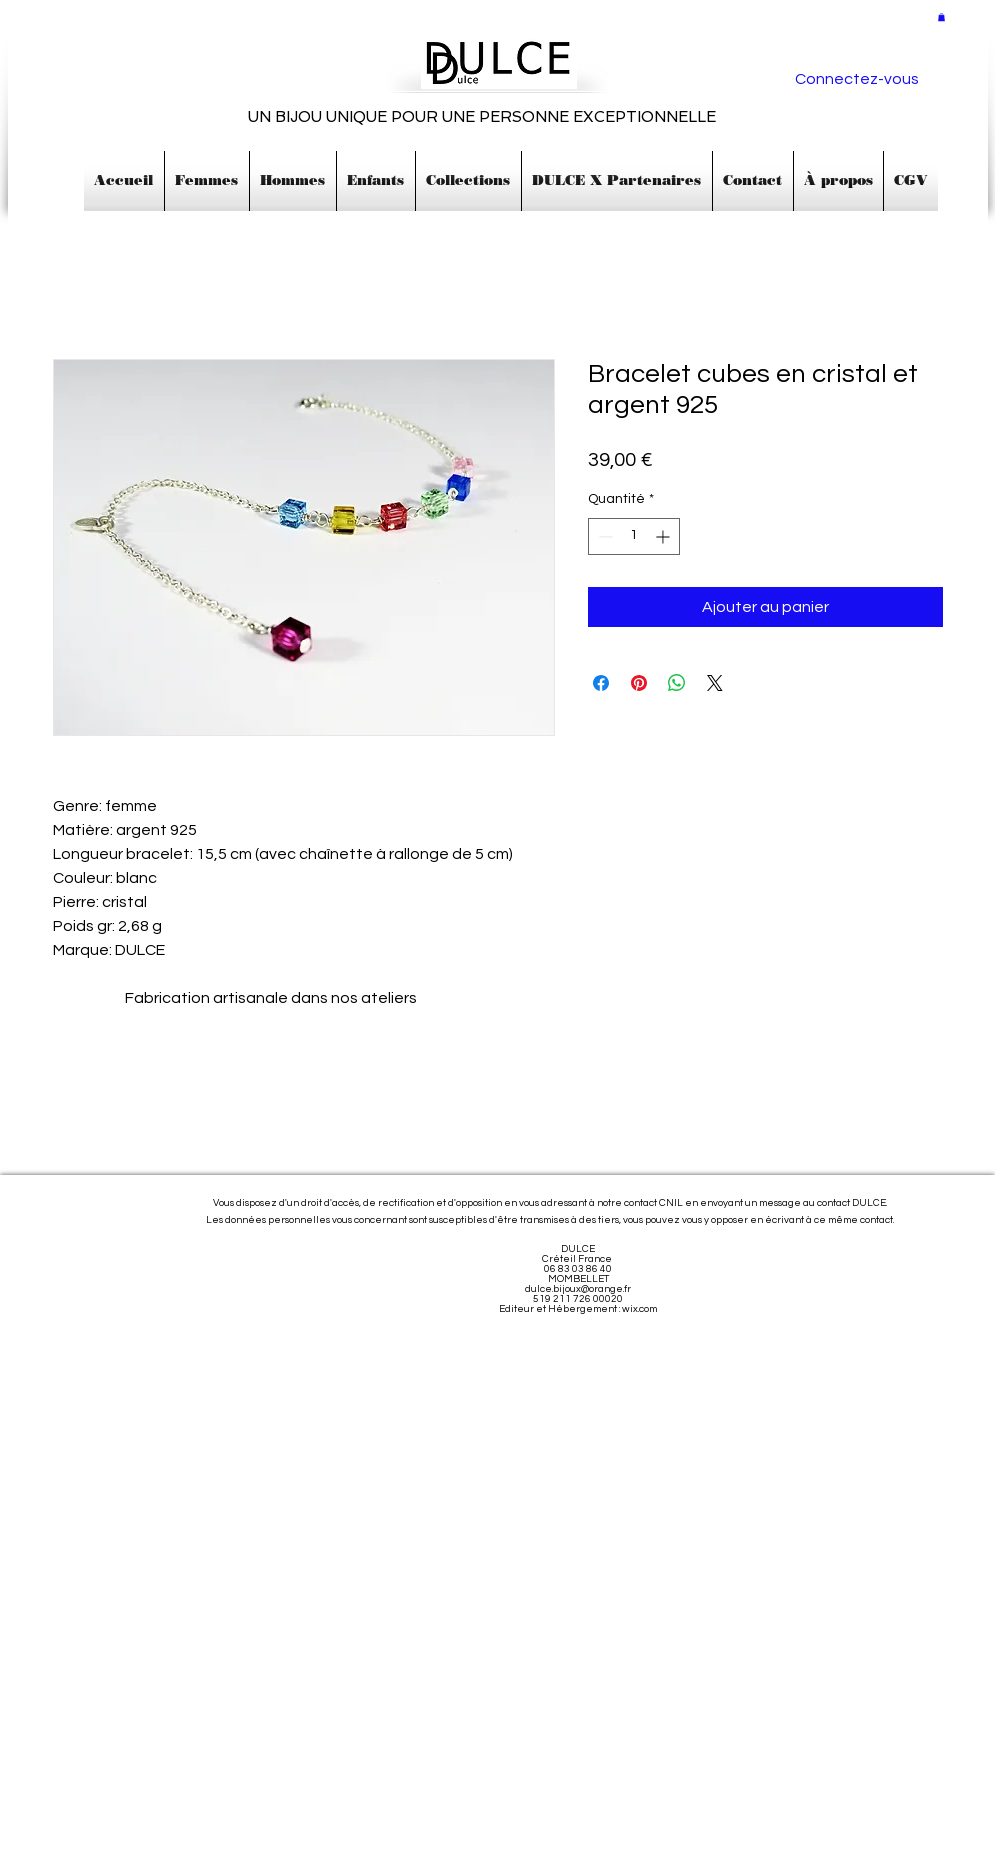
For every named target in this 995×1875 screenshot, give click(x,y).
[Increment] (664, 536)
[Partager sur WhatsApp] (677, 683)
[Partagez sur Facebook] (601, 683)
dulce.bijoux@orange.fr (578, 1289)
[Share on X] (715, 683)
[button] (941, 17)
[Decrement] (603, 536)
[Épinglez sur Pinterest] (639, 683)
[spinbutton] (634, 536)
